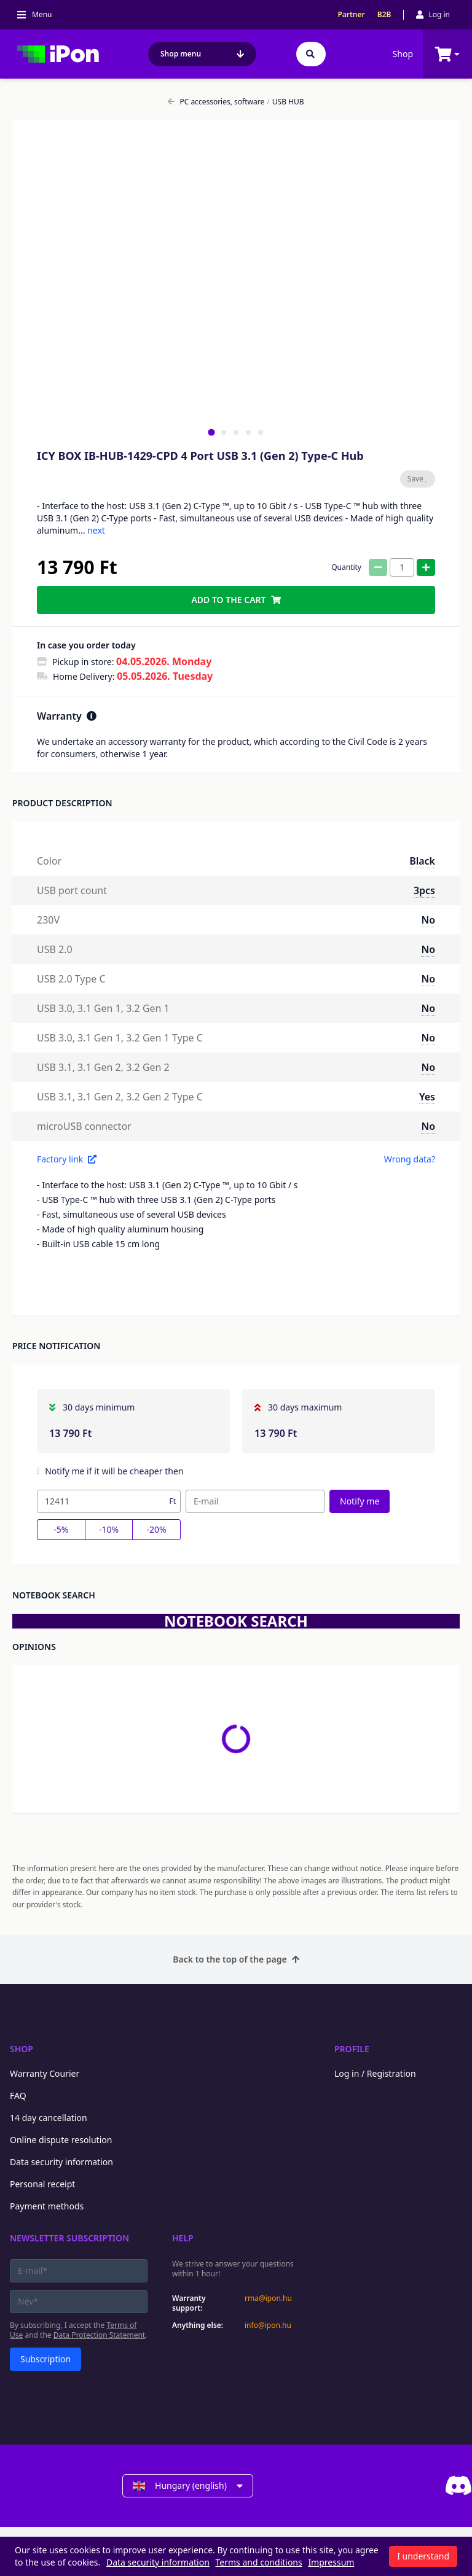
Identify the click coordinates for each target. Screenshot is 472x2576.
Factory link (66, 1159)
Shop (403, 54)
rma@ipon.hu (268, 2298)
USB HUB (285, 102)
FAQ (18, 2095)
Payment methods (47, 2206)
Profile (351, 2049)
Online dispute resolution (61, 2140)
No (428, 920)
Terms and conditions (259, 2562)
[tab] (211, 432)
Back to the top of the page (236, 1959)
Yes (427, 1096)
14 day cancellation (48, 2117)
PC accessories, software (216, 102)
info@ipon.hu (268, 2325)
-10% (109, 1529)
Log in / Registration (375, 2073)
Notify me (359, 1501)
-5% (60, 1529)
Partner (350, 15)
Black (422, 861)
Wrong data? (409, 1159)
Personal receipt (42, 2184)
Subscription (45, 2359)
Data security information (61, 2162)
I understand (423, 2556)
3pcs (424, 890)
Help (183, 2238)
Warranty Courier (44, 2073)
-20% (157, 1529)
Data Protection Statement (99, 2335)
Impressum (331, 2562)
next (96, 530)
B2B (384, 15)
